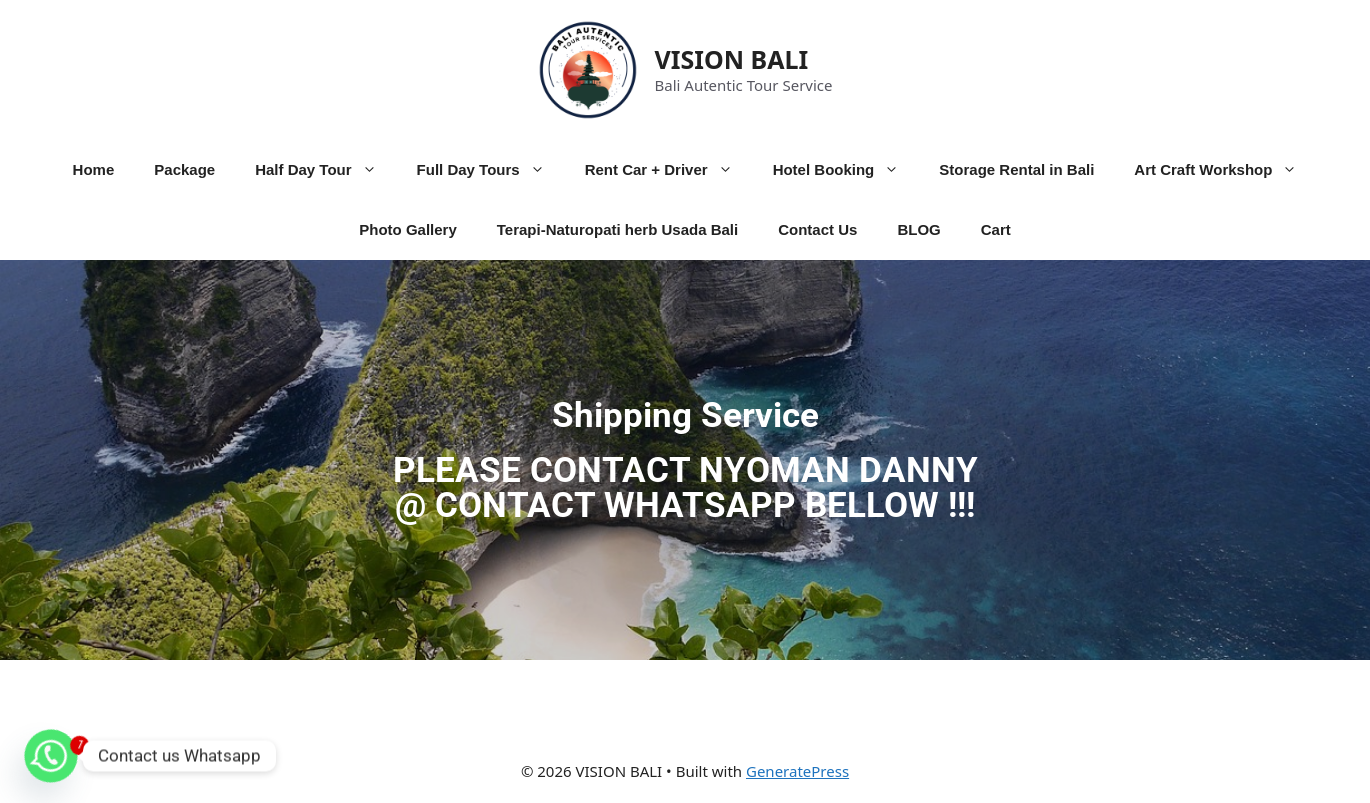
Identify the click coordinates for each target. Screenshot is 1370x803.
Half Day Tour (325, 170)
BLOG (918, 229)
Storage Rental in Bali (1016, 169)
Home (94, 169)
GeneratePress (797, 771)
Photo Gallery (408, 229)
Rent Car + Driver (669, 170)
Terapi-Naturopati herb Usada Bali (617, 229)
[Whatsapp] (51, 756)
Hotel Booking (846, 170)
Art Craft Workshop (1225, 170)
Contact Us (817, 229)
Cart (996, 229)
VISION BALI (732, 59)
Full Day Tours (491, 170)
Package (184, 169)
